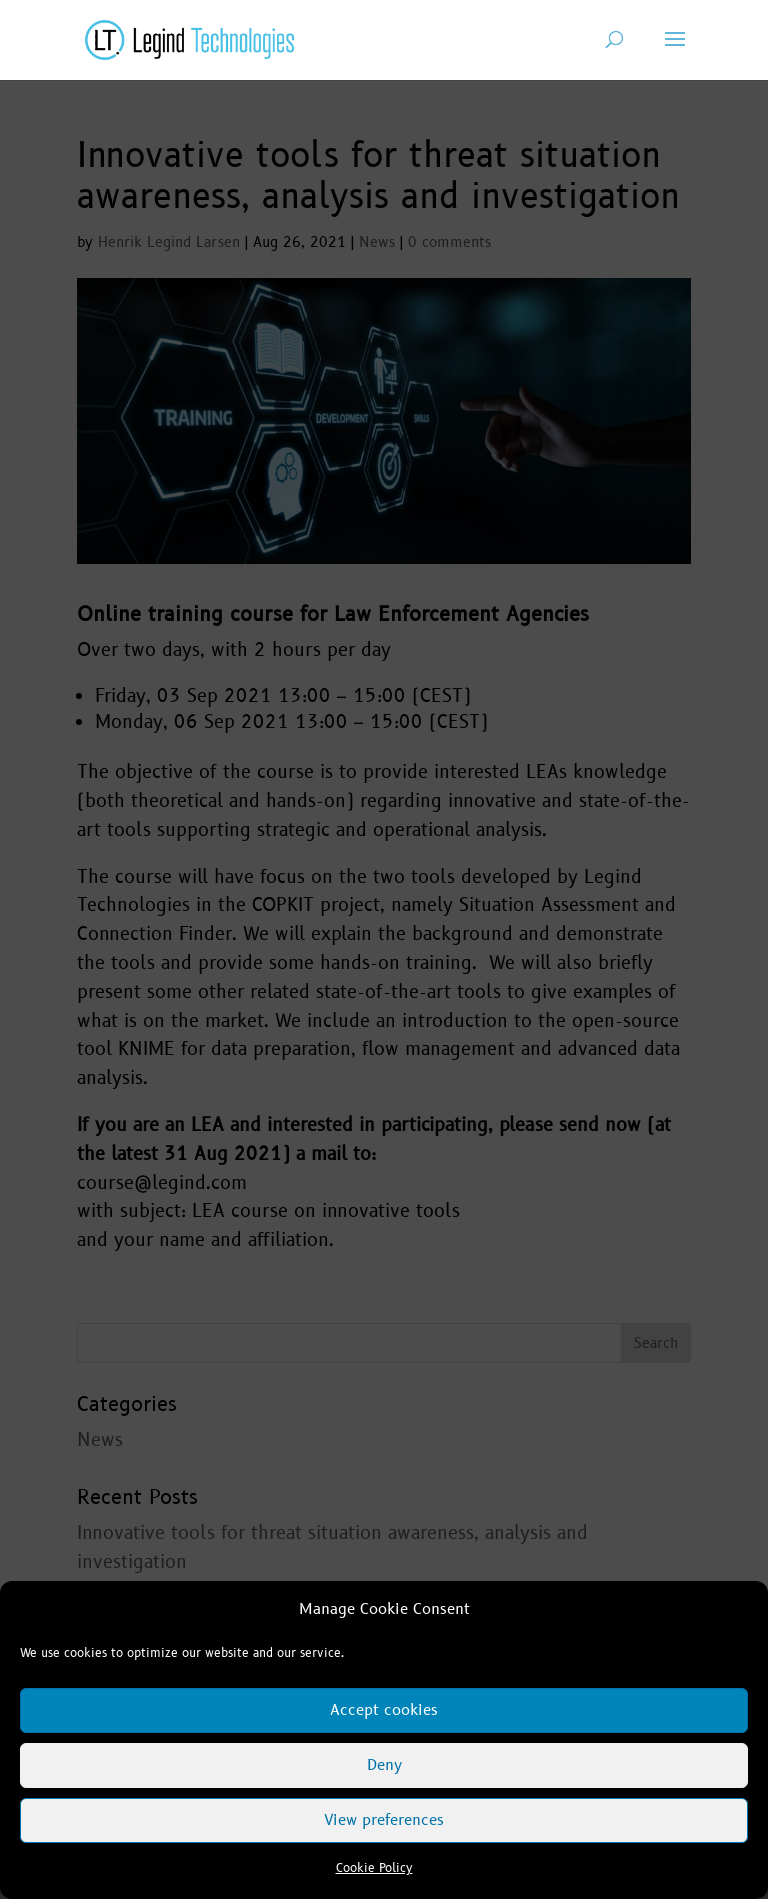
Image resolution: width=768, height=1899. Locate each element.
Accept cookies (384, 1710)
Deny (384, 1765)
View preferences (384, 1820)
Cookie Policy (374, 1868)
